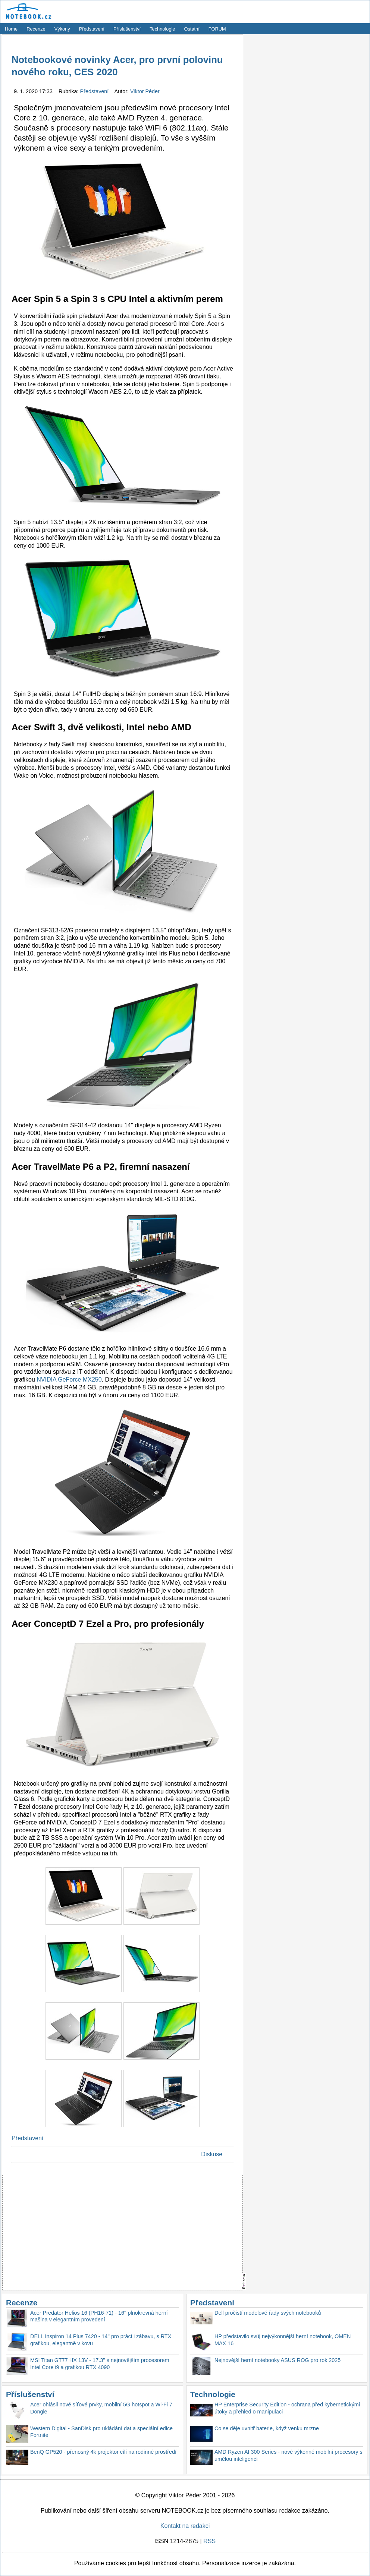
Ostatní (192, 29)
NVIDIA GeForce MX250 (69, 1379)
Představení (91, 29)
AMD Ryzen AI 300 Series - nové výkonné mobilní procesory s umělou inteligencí (288, 2455)
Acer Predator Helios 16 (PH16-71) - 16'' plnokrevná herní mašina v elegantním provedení (99, 2316)
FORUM (217, 29)
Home (11, 29)
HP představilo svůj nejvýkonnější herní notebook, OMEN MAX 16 (282, 2339)
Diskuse (211, 2154)
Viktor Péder (145, 91)
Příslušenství (127, 29)
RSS (209, 2541)
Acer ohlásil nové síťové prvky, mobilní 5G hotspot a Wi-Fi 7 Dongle (101, 2408)
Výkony (62, 29)
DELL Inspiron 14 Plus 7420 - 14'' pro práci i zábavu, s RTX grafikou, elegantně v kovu (100, 2339)
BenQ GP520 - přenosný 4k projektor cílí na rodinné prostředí (103, 2452)
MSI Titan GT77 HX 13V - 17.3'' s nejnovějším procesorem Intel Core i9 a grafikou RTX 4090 (99, 2363)
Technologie (162, 29)
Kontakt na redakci (185, 2526)
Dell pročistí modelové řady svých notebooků (267, 2313)
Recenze (36, 29)
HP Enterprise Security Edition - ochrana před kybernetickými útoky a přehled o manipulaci (287, 2408)
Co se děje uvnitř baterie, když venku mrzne (266, 2428)
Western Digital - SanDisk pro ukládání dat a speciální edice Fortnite (101, 2431)
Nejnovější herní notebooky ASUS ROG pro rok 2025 (277, 2360)
